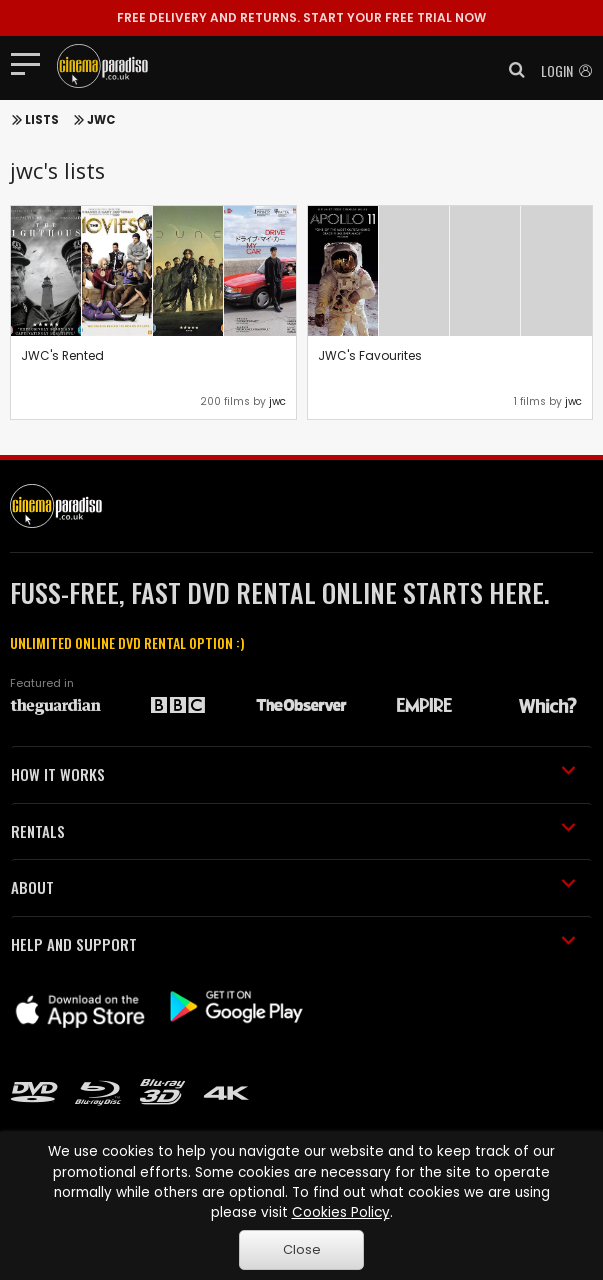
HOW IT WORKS (293, 774)
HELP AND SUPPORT (293, 944)
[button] (511, 70)
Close (302, 1249)
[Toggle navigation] (31, 63)
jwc (277, 401)
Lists (42, 120)
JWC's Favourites (370, 355)
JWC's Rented (62, 355)
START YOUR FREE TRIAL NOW (301, 17)
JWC (101, 120)
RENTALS (293, 831)
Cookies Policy (341, 1212)
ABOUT (293, 887)
